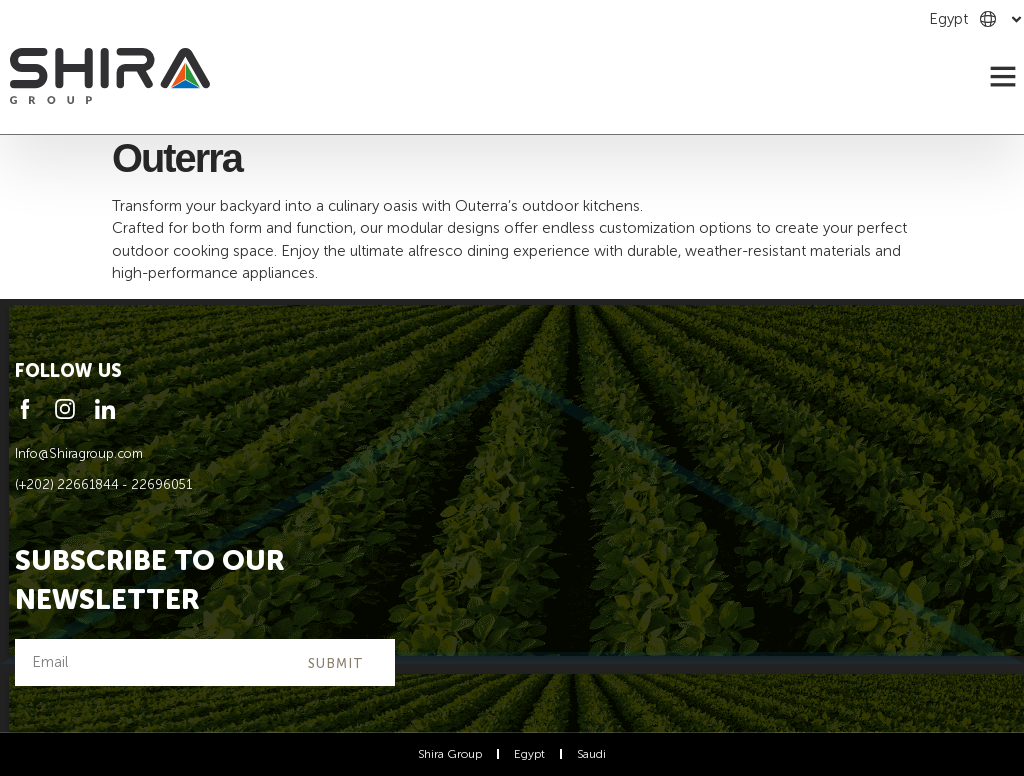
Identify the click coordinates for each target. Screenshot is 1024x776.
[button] (1003, 76)
